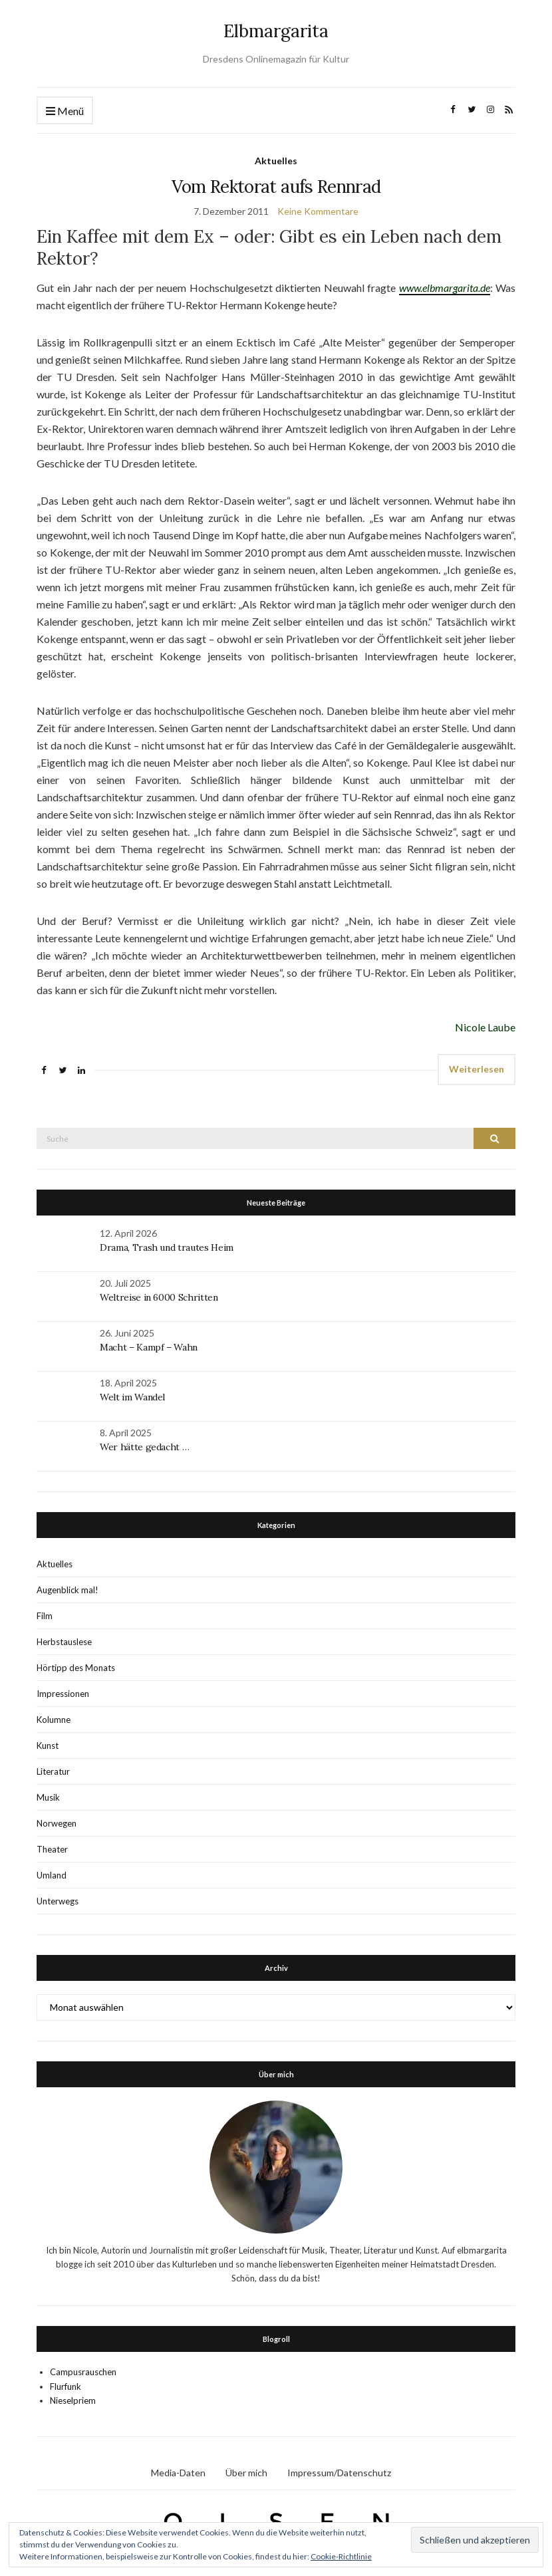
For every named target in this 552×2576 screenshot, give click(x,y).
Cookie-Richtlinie (341, 2556)
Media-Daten (178, 2472)
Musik (48, 1797)
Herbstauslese (64, 1641)
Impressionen (63, 1693)
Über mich (246, 2472)
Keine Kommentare (317, 211)
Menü (65, 111)
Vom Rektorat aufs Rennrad (276, 186)
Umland (52, 1875)
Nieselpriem (73, 2400)
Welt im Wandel (134, 1397)
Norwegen (56, 1823)
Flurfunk (65, 2386)
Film (45, 1615)
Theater (52, 1849)
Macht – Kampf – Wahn (149, 1347)
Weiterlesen (476, 1069)
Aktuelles (276, 160)
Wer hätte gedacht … (144, 1447)
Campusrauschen (83, 2372)
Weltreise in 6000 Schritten (159, 1297)
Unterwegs (57, 1901)
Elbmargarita (276, 31)
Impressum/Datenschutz (339, 2472)
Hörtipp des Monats (76, 1667)
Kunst (48, 1745)
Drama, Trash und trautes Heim (166, 1247)
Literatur (53, 1771)
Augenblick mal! (67, 1590)
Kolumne (53, 1719)
